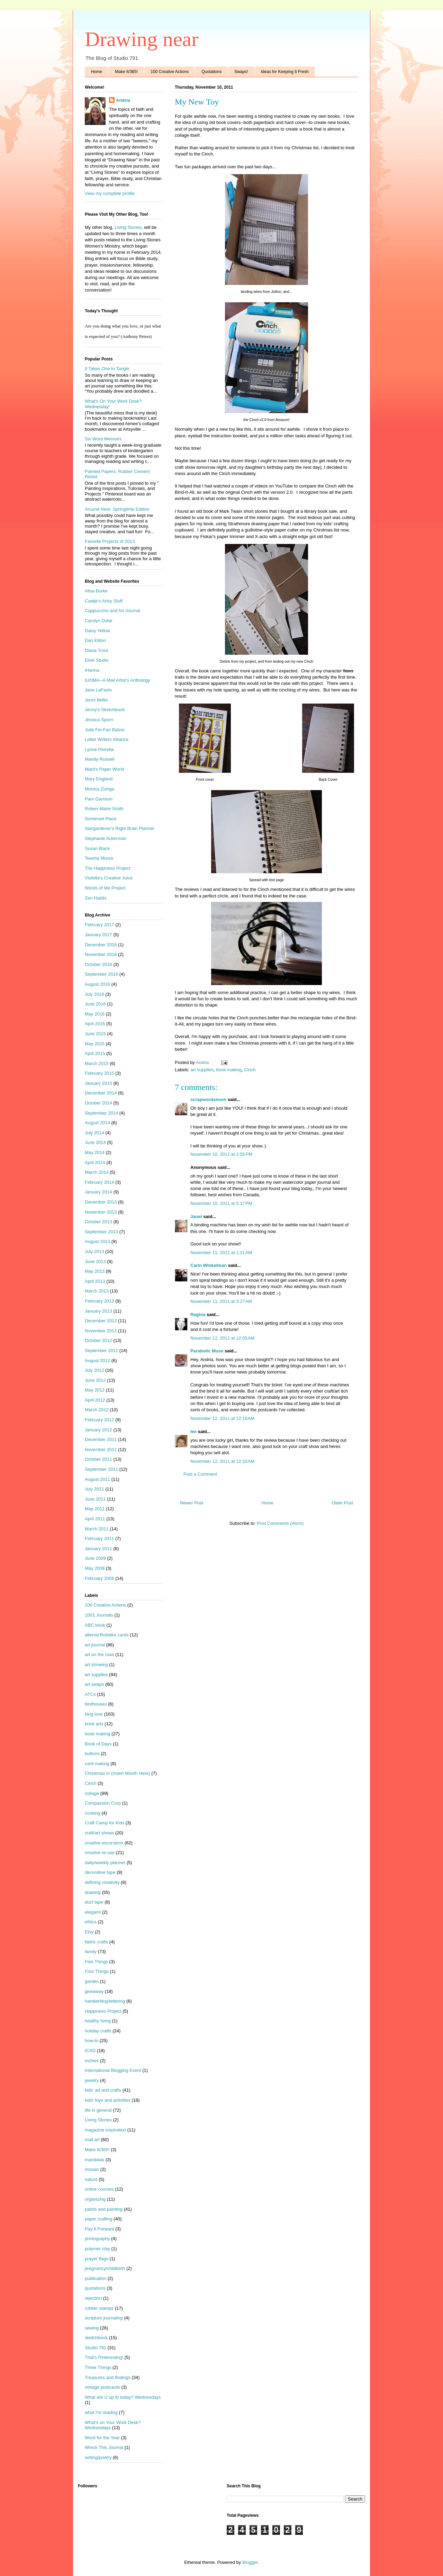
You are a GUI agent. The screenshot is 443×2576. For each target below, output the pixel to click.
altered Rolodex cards (106, 1634)
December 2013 (101, 1202)
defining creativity (102, 1882)
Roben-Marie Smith (104, 808)
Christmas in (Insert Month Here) (117, 1773)
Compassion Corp (103, 1803)
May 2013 (95, 1271)
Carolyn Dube (98, 620)
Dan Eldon (95, 640)
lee (193, 1431)
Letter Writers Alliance (106, 739)
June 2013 (95, 1261)
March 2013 (97, 1291)
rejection (93, 2298)
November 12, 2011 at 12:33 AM (222, 1461)
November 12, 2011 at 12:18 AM (222, 1418)
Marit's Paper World (104, 769)
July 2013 (94, 1251)
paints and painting (104, 2209)
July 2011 (94, 1489)
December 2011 (101, 1439)
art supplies (202, 1069)
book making (229, 1069)
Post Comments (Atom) (280, 1523)
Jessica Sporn (99, 719)
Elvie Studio (97, 660)
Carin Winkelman (208, 1265)
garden (92, 1981)
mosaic (92, 2169)
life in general (98, 2110)
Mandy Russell (99, 759)
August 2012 (97, 1360)
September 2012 (101, 1350)
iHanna (92, 670)
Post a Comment (200, 1474)
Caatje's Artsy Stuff (104, 600)
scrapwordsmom (208, 1099)
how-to (91, 2040)
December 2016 (101, 944)
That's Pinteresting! (104, 2357)
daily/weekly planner (105, 1862)
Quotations (211, 71)
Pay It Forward (99, 2228)
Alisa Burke (96, 590)
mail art (92, 2139)
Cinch (249, 1069)
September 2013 (101, 1231)
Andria (123, 100)
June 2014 (95, 1142)
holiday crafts (98, 2030)
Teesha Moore (99, 858)
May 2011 (95, 1508)
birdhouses (96, 1704)
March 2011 (97, 1528)
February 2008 (99, 1578)
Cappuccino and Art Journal (112, 610)
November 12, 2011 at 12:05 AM (222, 1338)
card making (97, 1763)
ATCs (90, 1694)
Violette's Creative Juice (109, 877)
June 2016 (95, 1004)
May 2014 (95, 1152)
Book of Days (98, 1743)
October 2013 (98, 1221)
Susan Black (97, 848)
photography (97, 2238)
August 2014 (97, 1122)
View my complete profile (110, 193)
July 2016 (94, 994)
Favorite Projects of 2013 (110, 541)
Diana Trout (96, 650)
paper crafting (98, 2218)
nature (91, 2179)
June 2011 (95, 1499)
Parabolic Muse (206, 1350)
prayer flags (96, 2258)
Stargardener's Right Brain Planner (119, 828)
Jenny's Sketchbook (105, 709)
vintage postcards (102, 2387)
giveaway (94, 1991)
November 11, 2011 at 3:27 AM (221, 1301)
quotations (95, 2288)
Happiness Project (103, 2011)
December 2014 (101, 1092)
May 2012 (95, 1390)
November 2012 (101, 1330)
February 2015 (99, 1073)
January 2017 (98, 934)
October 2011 (98, 1459)
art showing (96, 1664)
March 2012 (97, 1409)
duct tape (94, 1902)
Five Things (96, 1961)
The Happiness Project (107, 868)
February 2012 (99, 1419)
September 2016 (101, 974)
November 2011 (101, 1449)
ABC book (95, 1625)
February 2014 (99, 1182)
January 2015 (98, 1083)
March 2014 (97, 1172)
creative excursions (104, 1842)
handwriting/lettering (105, 2001)
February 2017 (99, 924)
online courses (99, 2189)
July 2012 (94, 1370)
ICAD (90, 2050)
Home (96, 71)
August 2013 (97, 1241)
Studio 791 (95, 2347)
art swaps (94, 1684)
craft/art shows (99, 1832)
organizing (95, 2199)
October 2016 (98, 964)
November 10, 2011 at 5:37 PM (221, 1203)
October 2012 (98, 1340)
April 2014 (95, 1162)
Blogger (249, 2562)
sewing (92, 2328)
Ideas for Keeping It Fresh (285, 71)
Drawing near (141, 39)
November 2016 (101, 954)
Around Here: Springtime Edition (117, 509)
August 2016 (97, 984)
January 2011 (98, 1548)
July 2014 (94, 1132)
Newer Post (191, 1502)
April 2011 (95, 1518)
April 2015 (95, 1053)
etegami (93, 1912)
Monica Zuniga (99, 788)
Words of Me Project (105, 888)
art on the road (99, 1654)
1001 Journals (99, 1615)
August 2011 (97, 1479)
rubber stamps (99, 2308)
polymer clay (97, 2248)
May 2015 (95, 1043)
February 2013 (99, 1301)
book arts (94, 1723)
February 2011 (99, 1538)
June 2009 (95, 1558)
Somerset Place (101, 818)
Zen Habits (96, 898)
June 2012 (95, 1380)
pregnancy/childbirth (105, 2268)
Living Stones (128, 227)
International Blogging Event (113, 2070)
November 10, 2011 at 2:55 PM (221, 1154)
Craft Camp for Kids (104, 1822)
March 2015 (97, 1063)
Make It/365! (126, 71)
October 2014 (98, 1103)
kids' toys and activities (107, 2100)
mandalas (94, 2159)
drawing (93, 1892)
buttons (92, 1753)
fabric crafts (96, 1941)
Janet (196, 1216)
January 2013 (98, 1311)
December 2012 (101, 1320)
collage (92, 1793)
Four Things (97, 1971)
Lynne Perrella (99, 749)
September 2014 (101, 1113)
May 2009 (95, 1568)
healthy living (98, 2020)
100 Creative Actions (170, 71)
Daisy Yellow (97, 630)
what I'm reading (101, 2412)
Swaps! (241, 71)
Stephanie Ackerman (105, 838)
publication (95, 2278)
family (91, 1951)
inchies (92, 2060)
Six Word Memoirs (103, 438)
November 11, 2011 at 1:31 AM (221, 1252)
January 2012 (98, 1429)
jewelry (92, 2080)
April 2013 (95, 1281)
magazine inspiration (105, 2129)
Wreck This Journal (104, 2447)
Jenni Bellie (96, 700)
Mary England (98, 778)
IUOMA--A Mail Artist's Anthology (117, 680)
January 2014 (98, 1192)
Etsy (89, 1931)
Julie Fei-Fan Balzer (105, 729)
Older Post (342, 1502)
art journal (95, 1644)
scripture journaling (104, 2317)
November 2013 (101, 1212)
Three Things (98, 2367)
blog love (94, 1714)
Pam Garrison (98, 799)
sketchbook (96, 2337)
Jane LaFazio (98, 689)
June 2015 (95, 1033)
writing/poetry (98, 2457)
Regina (197, 1314)
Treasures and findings (107, 2377)
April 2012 (95, 1400)
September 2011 (101, 1469)
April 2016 (95, 1023)
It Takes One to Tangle (107, 368)
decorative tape (100, 1872)
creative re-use (100, 1852)
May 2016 (95, 1014)
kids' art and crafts (103, 2090)
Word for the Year (102, 2437)
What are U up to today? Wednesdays (123, 2397)
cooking (92, 1813)
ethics (91, 1921)
